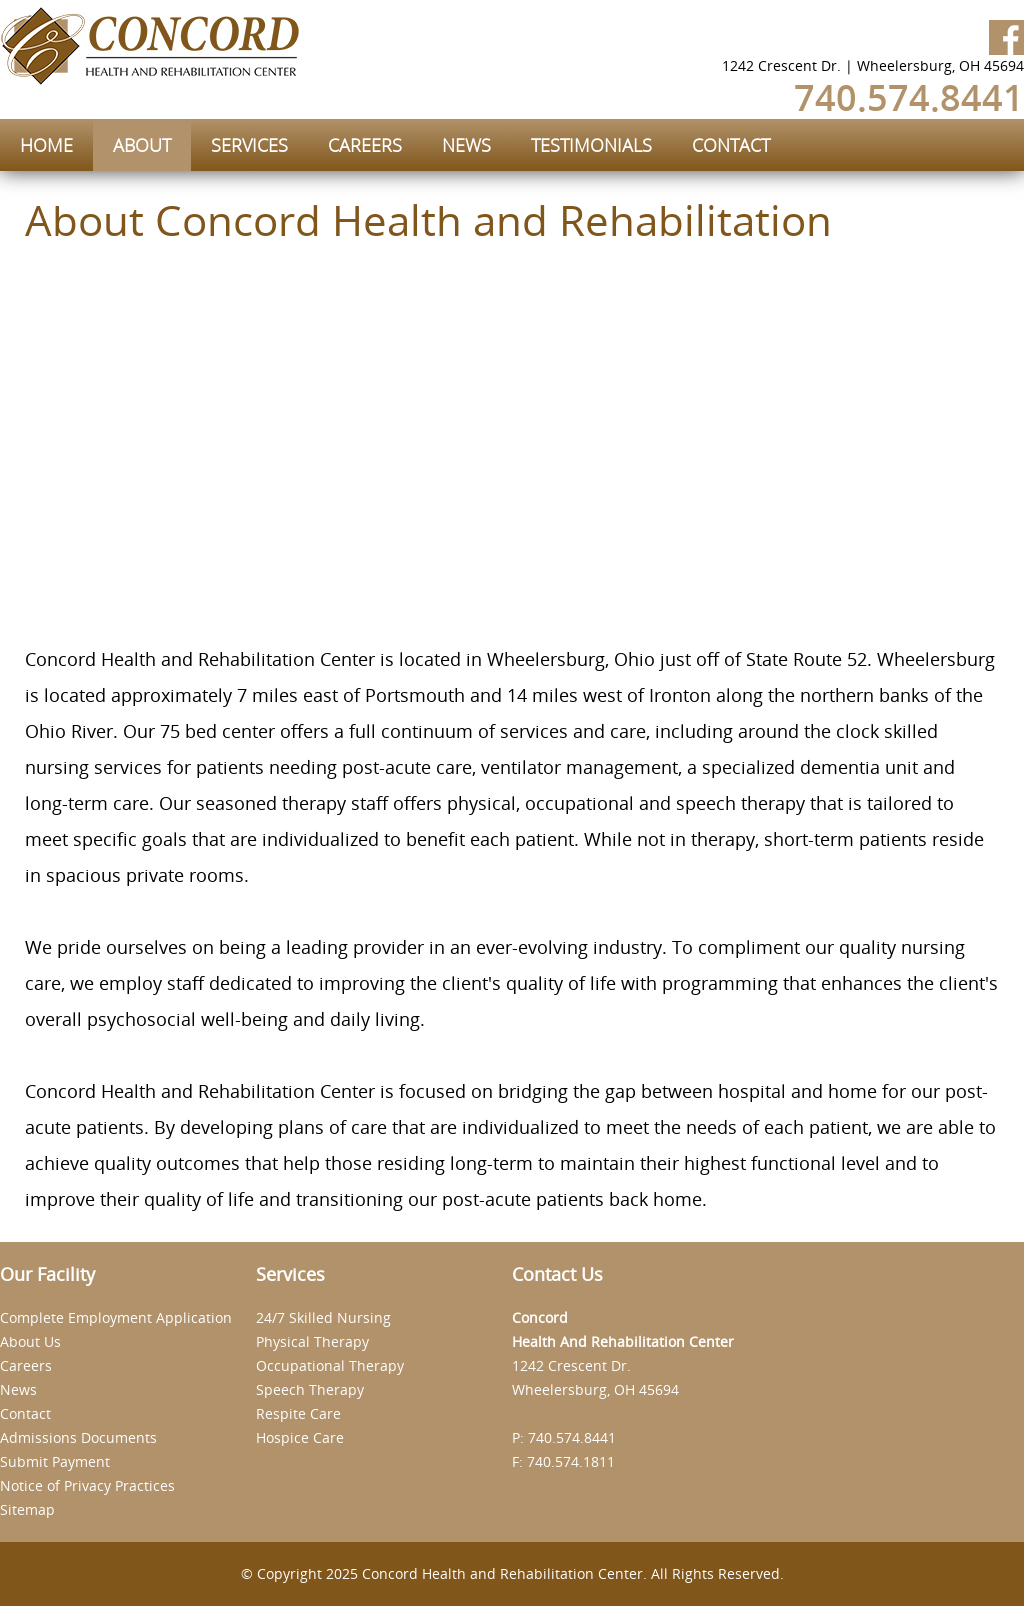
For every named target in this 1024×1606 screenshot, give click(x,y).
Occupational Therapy (330, 1365)
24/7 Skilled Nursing (323, 1317)
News (18, 1389)
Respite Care (298, 1413)
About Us (30, 1341)
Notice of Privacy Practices (87, 1485)
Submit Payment (55, 1461)
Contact (25, 1413)
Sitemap (27, 1509)
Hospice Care (300, 1437)
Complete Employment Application (116, 1317)
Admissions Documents (78, 1437)
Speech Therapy (310, 1389)
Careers (26, 1365)
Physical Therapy (312, 1341)
